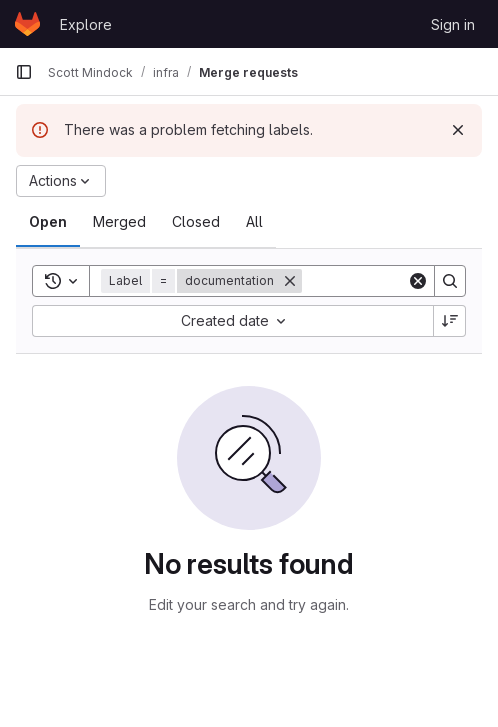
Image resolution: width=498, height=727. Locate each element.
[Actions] (61, 181)
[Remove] (290, 281)
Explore (86, 24)
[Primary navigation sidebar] (24, 72)
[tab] (48, 222)
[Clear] (418, 281)
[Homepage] (27, 24)
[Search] (450, 281)
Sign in (453, 24)
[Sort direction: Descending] (450, 321)
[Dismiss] (458, 130)
